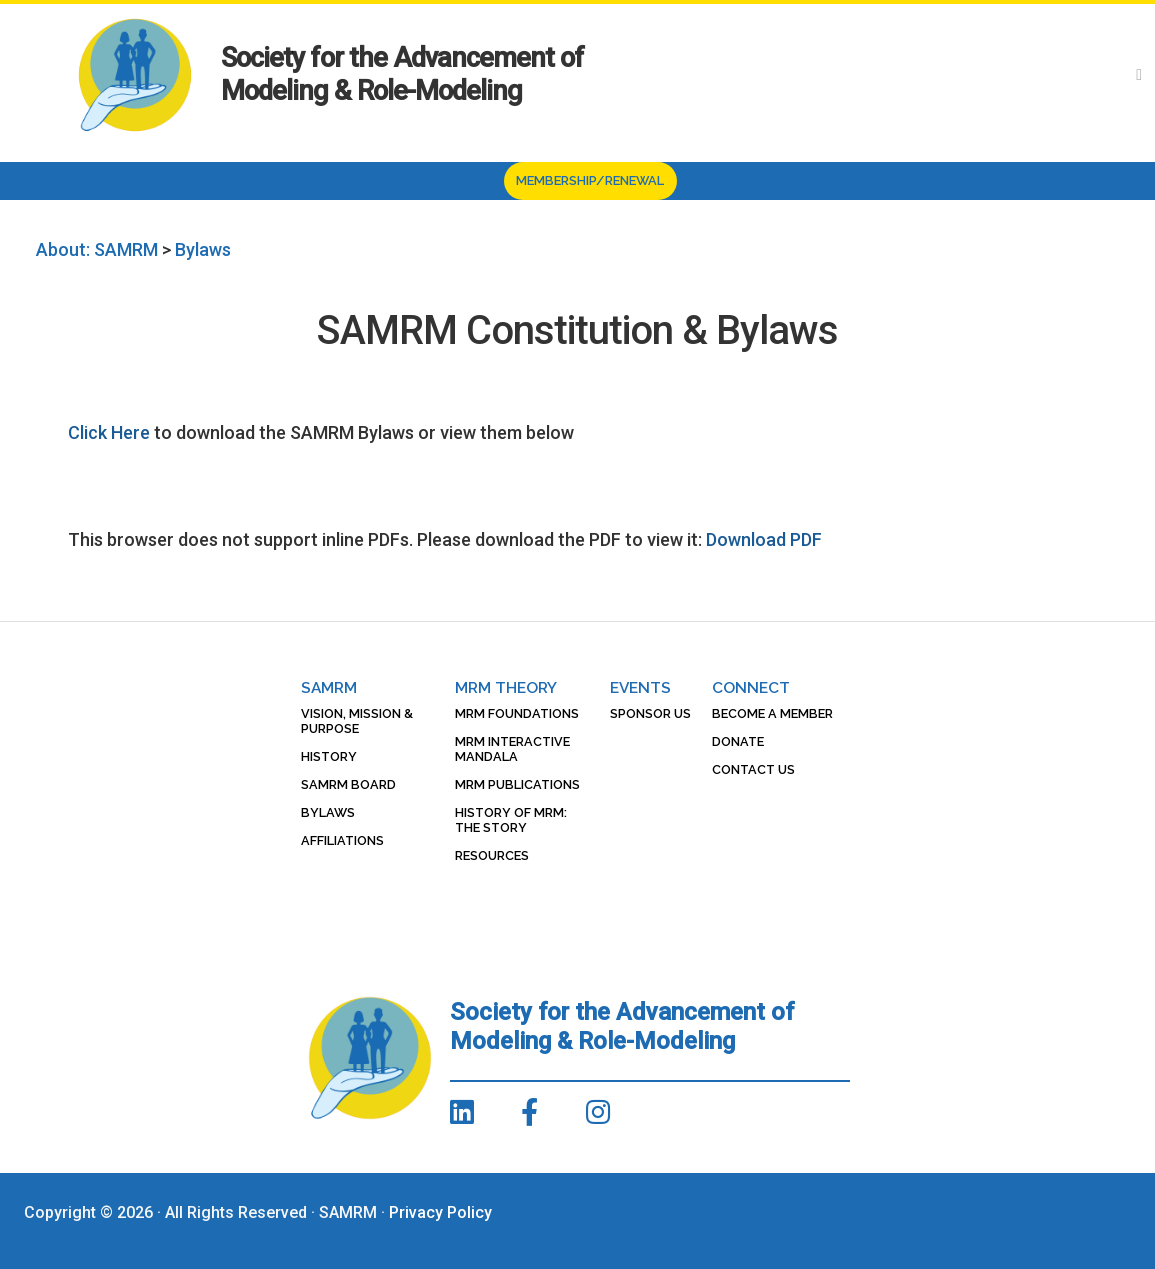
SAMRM (329, 687)
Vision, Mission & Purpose (357, 721)
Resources (492, 855)
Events (640, 687)
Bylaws (328, 812)
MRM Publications (517, 784)
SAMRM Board (348, 784)
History (329, 756)
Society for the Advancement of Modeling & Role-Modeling (402, 74)
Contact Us (753, 769)
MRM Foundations (517, 713)
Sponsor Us (650, 713)
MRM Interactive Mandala (512, 749)
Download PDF (764, 539)
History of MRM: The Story (511, 820)
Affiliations (342, 840)
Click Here (109, 432)
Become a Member (772, 713)
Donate (738, 741)
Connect (751, 687)
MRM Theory (506, 687)
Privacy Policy (440, 1212)
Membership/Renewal (590, 180)
